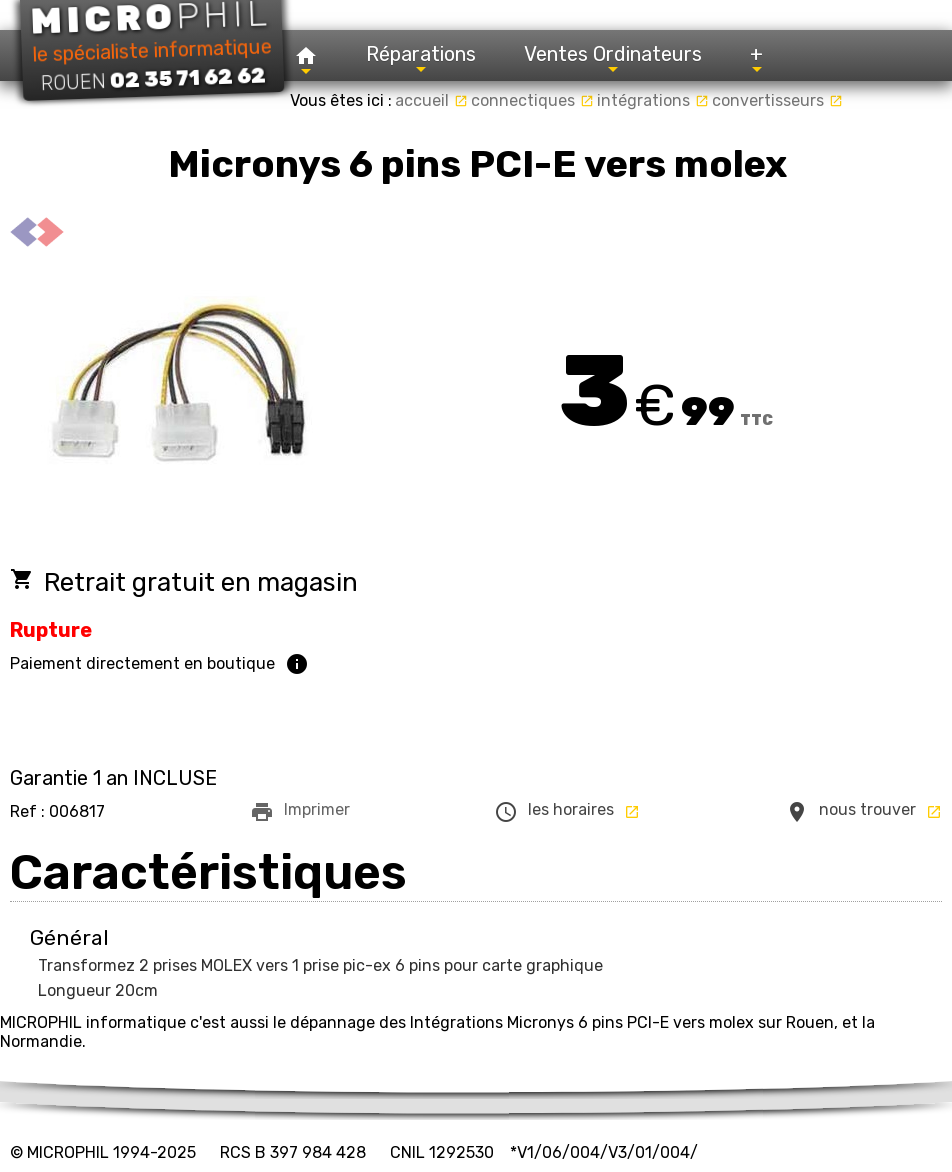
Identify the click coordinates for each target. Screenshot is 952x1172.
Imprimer (300, 812)
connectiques (532, 100)
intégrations (653, 100)
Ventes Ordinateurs (613, 59)
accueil (431, 100)
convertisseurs (777, 100)
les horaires (567, 812)
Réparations (421, 59)
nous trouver (863, 812)
